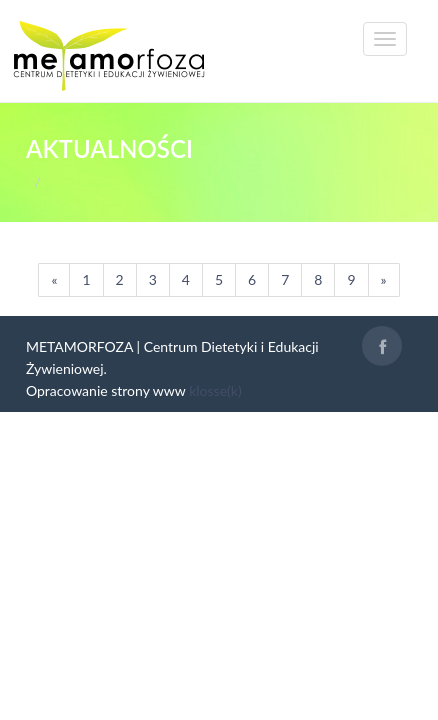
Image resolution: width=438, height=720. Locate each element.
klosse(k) (215, 390)
